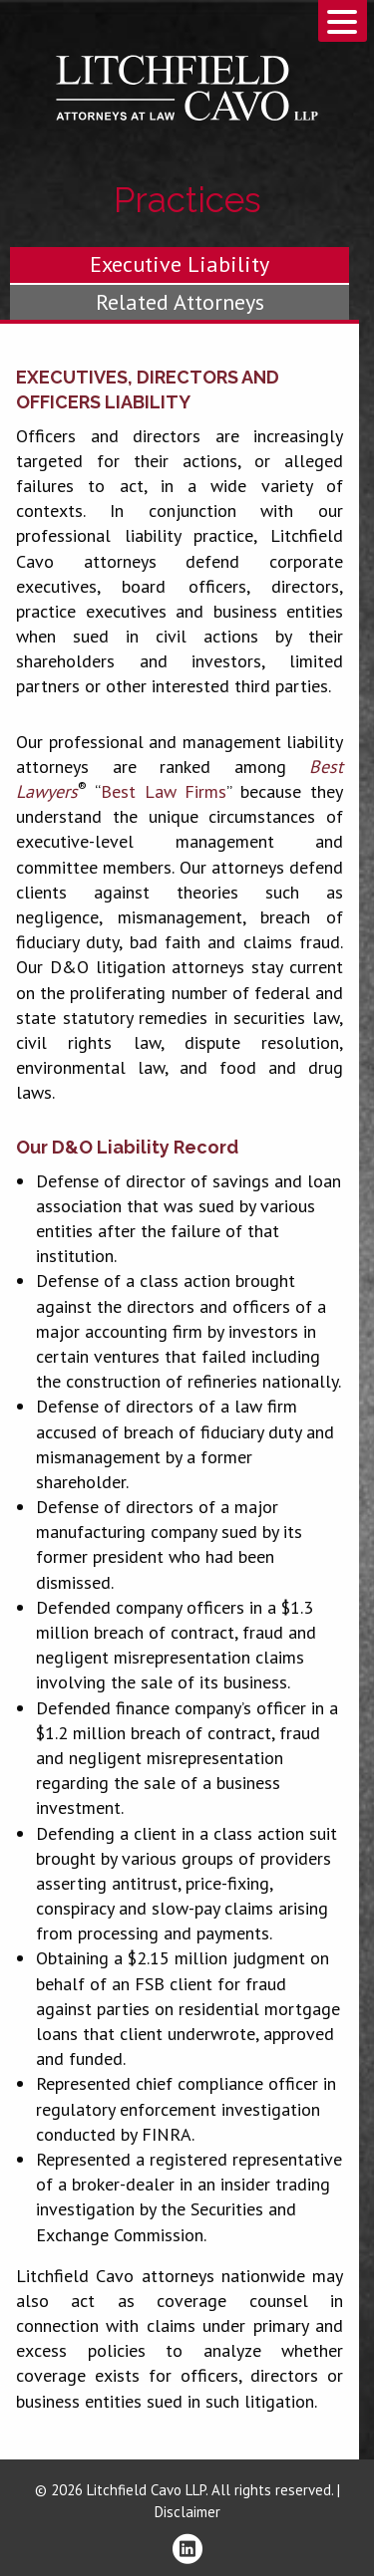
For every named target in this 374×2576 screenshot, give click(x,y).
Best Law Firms (164, 791)
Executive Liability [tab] (179, 264)
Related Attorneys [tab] (180, 302)
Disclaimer (187, 2511)
